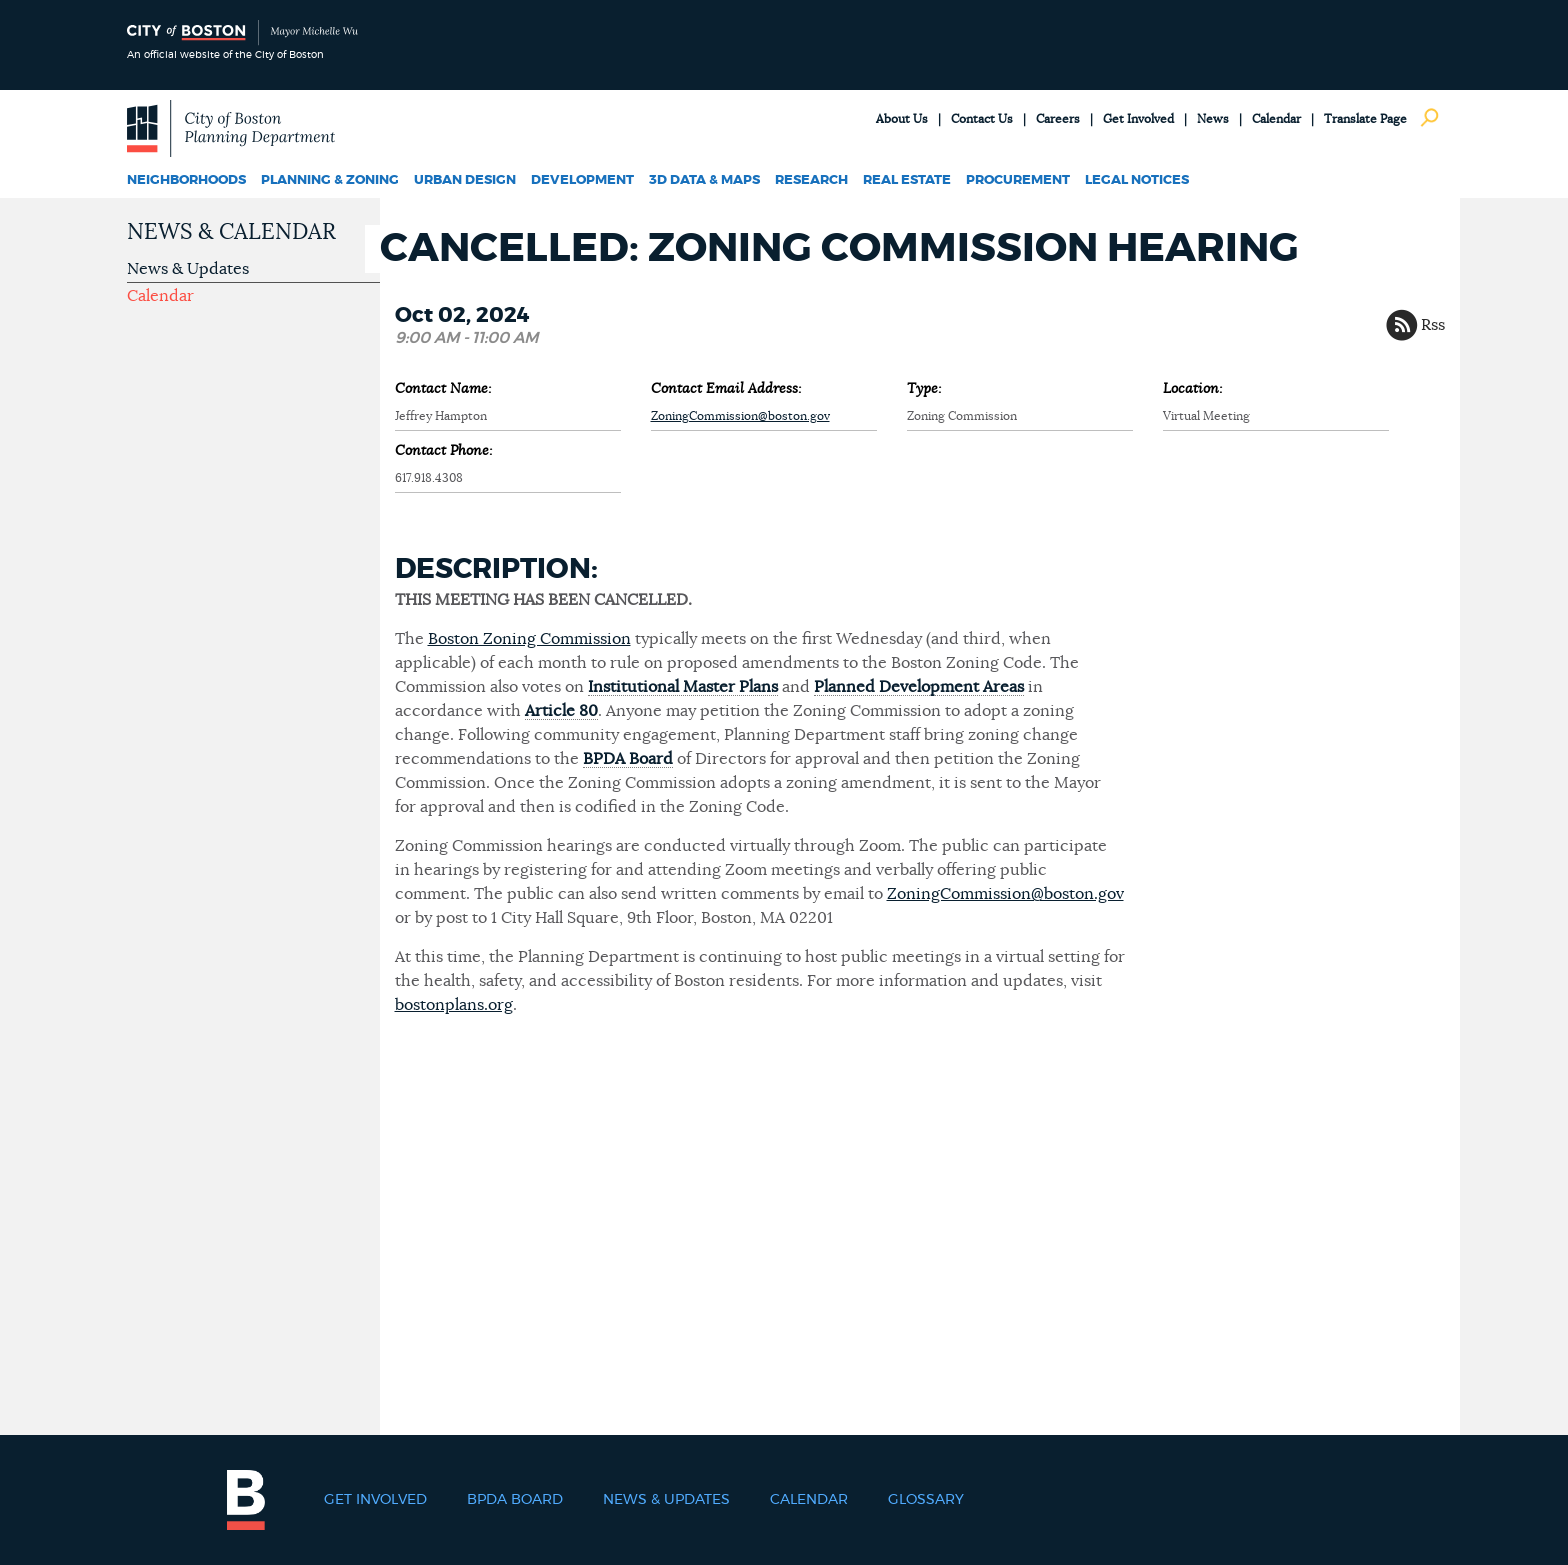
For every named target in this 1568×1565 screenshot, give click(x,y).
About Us (902, 119)
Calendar (1276, 119)
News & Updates (188, 269)
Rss (1433, 325)
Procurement (1018, 180)
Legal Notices (1137, 180)
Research (811, 180)
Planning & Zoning (330, 180)
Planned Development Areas (919, 687)
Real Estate (907, 180)
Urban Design (465, 180)
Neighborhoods (186, 180)
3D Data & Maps (704, 180)
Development (582, 180)
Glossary (926, 1500)
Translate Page (1365, 119)
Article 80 (561, 711)
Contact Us (982, 119)
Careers (1058, 119)
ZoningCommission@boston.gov (740, 416)
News (1213, 119)
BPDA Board (628, 759)
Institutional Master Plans (683, 687)
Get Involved (1138, 119)
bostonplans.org (454, 1005)
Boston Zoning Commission (529, 639)
